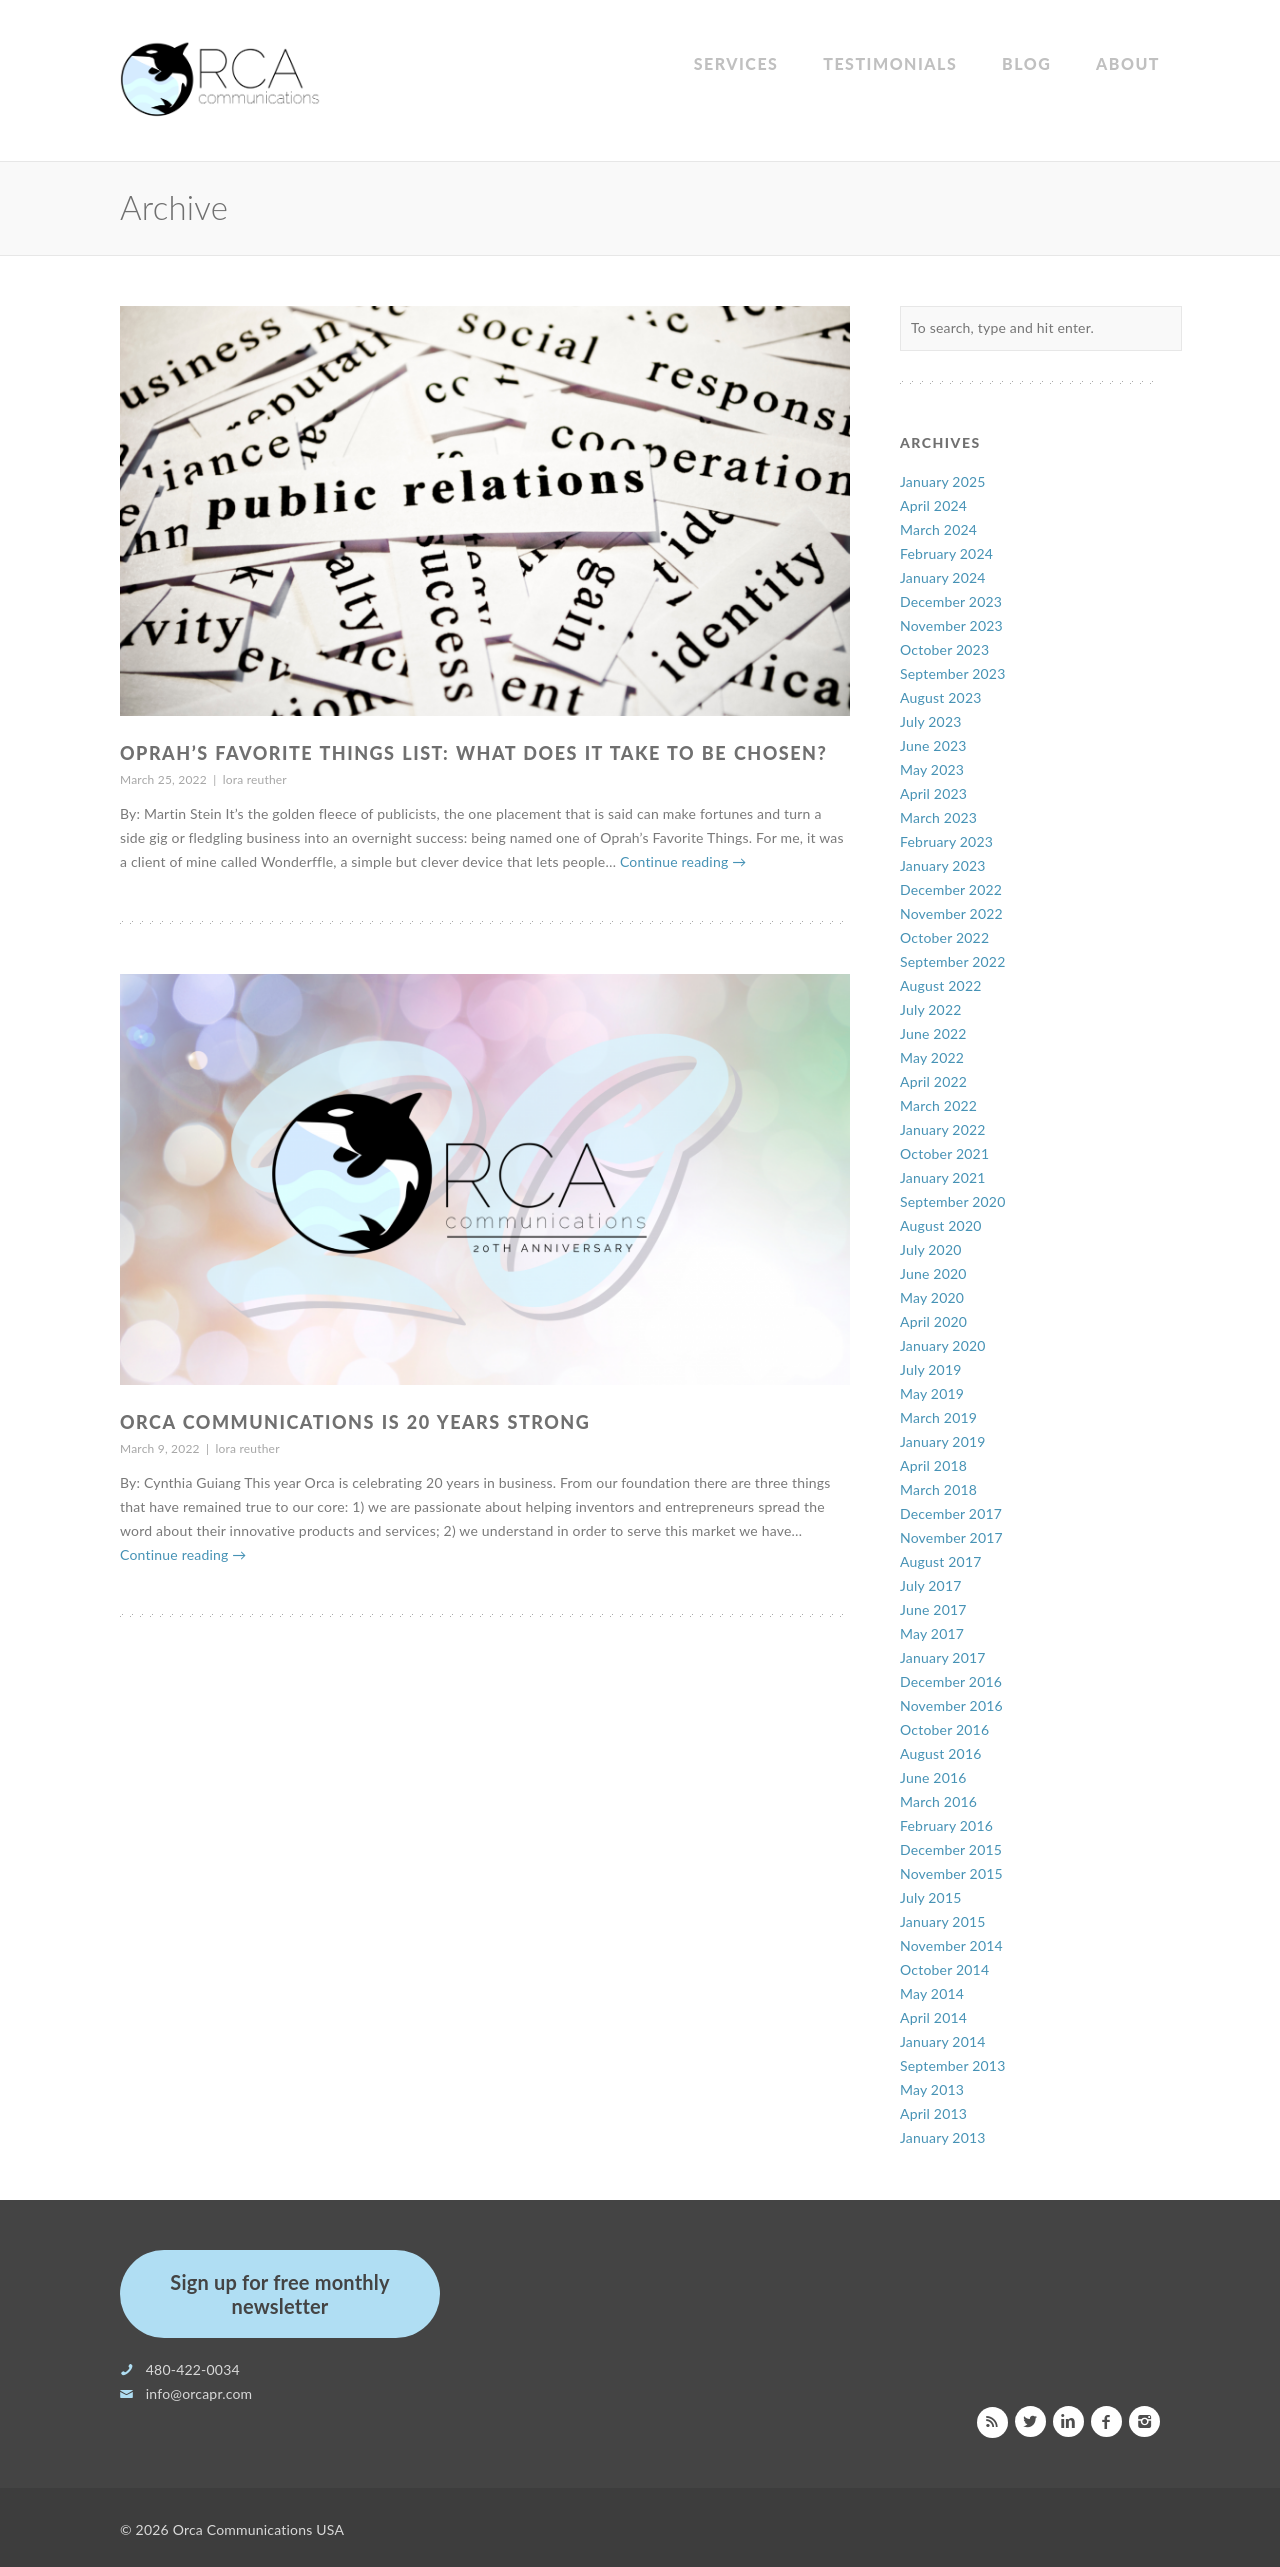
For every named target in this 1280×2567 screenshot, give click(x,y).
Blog (1026, 63)
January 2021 (943, 1177)
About (1128, 63)
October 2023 (944, 649)
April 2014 (933, 2017)
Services (736, 63)
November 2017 (951, 1537)
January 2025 (943, 481)
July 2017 (931, 1585)
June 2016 (933, 1777)
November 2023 (951, 625)
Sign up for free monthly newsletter (279, 2294)
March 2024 (938, 529)
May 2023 (932, 769)
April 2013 (933, 2113)
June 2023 (933, 745)
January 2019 (943, 1441)
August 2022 (941, 985)
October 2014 (944, 1969)
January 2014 (943, 2041)
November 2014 (951, 1945)
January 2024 (943, 577)
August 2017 (941, 1561)
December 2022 (951, 889)
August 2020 (941, 1225)
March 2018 (938, 1489)
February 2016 (946, 1825)
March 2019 (938, 1417)
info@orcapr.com (199, 2393)
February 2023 (946, 841)
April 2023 (933, 793)
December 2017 (951, 1513)
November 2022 (951, 913)
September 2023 (953, 673)
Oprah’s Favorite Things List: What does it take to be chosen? (473, 753)
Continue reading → (683, 861)
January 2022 (943, 1129)
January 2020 (943, 1345)
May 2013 (932, 2089)
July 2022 (931, 1009)
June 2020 (933, 1273)
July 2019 (931, 1369)
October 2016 (944, 1729)
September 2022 (953, 961)
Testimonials (890, 63)
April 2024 (933, 505)
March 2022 (938, 1105)
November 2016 (951, 1705)
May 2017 (932, 1633)
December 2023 (951, 601)
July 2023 (931, 721)
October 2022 (944, 937)
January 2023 (943, 865)
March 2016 (938, 1801)
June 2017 (933, 1609)
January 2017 (943, 1657)
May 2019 (932, 1393)
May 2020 (932, 1297)
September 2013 (953, 2065)
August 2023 (941, 697)
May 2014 (932, 1993)
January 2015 (943, 1921)
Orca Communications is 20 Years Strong (355, 1422)
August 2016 (941, 1753)
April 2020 (933, 1321)
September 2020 (953, 1201)
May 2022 (932, 1057)
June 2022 (933, 1033)
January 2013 (943, 2137)
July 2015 (931, 1897)
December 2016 (951, 1681)
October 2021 (944, 1153)
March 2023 (938, 817)
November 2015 (951, 1873)
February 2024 (946, 553)
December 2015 (951, 1849)
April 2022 (933, 1081)
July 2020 (931, 1249)
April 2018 (933, 1465)
